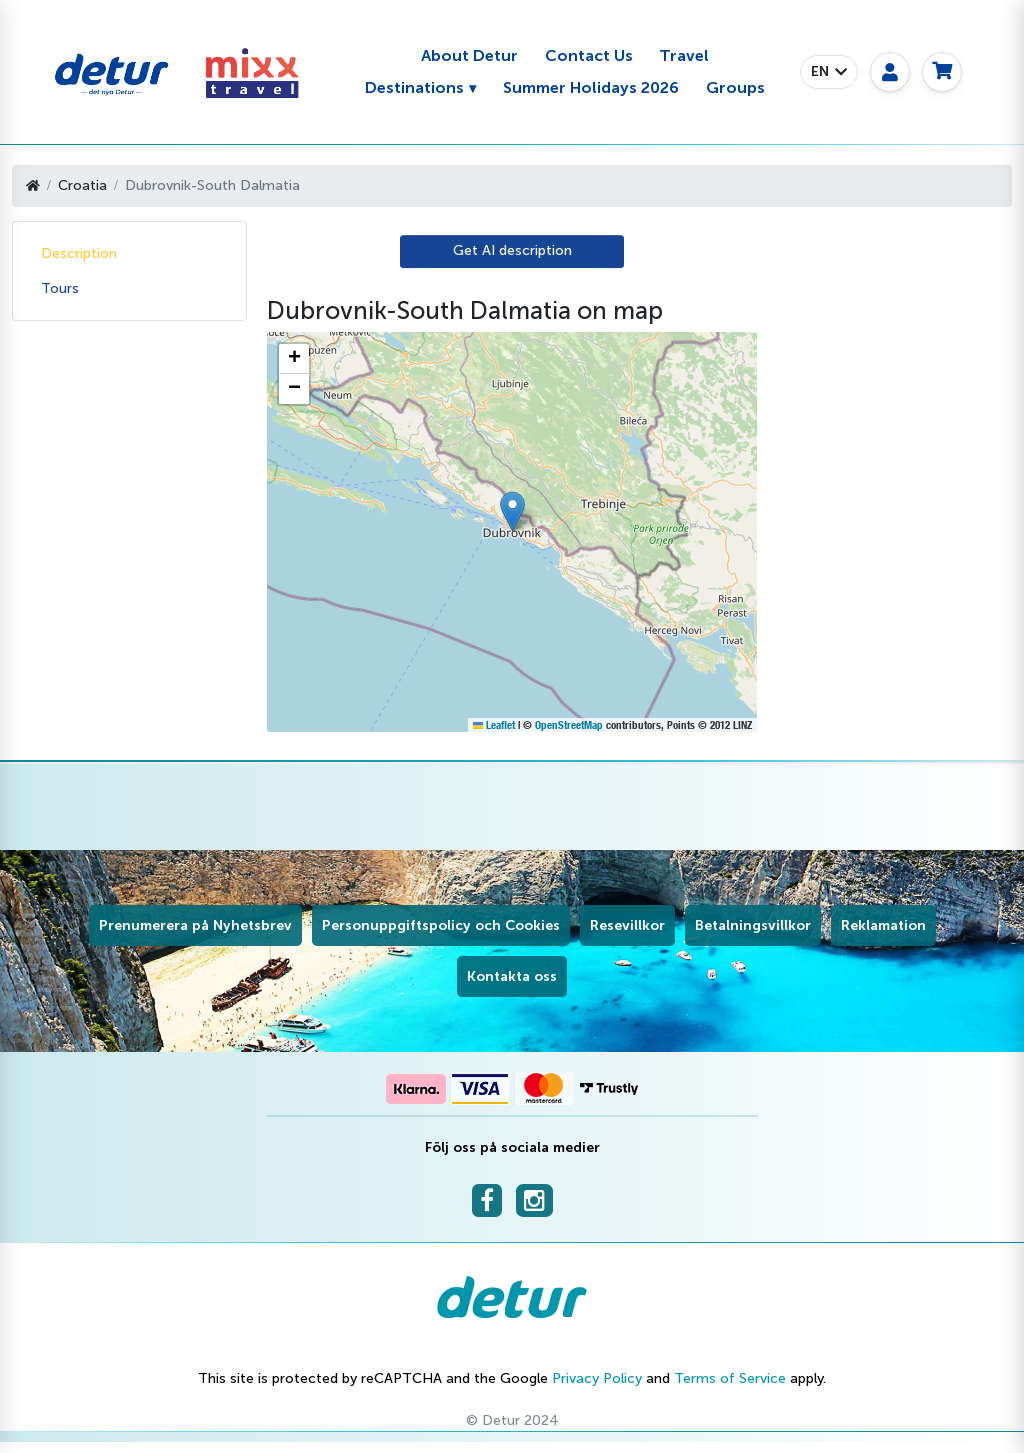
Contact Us (589, 55)
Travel (684, 55)
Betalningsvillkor (753, 925)
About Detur (469, 55)
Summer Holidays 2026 (591, 87)
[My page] (890, 72)
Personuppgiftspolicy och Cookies (441, 925)
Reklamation (883, 925)
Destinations (414, 87)
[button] (829, 72)
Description (79, 253)
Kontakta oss (512, 976)
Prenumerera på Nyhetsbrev (195, 925)
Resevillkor (627, 925)
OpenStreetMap (569, 725)
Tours (60, 288)
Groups (735, 87)
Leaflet (494, 725)
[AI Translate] (512, 252)
